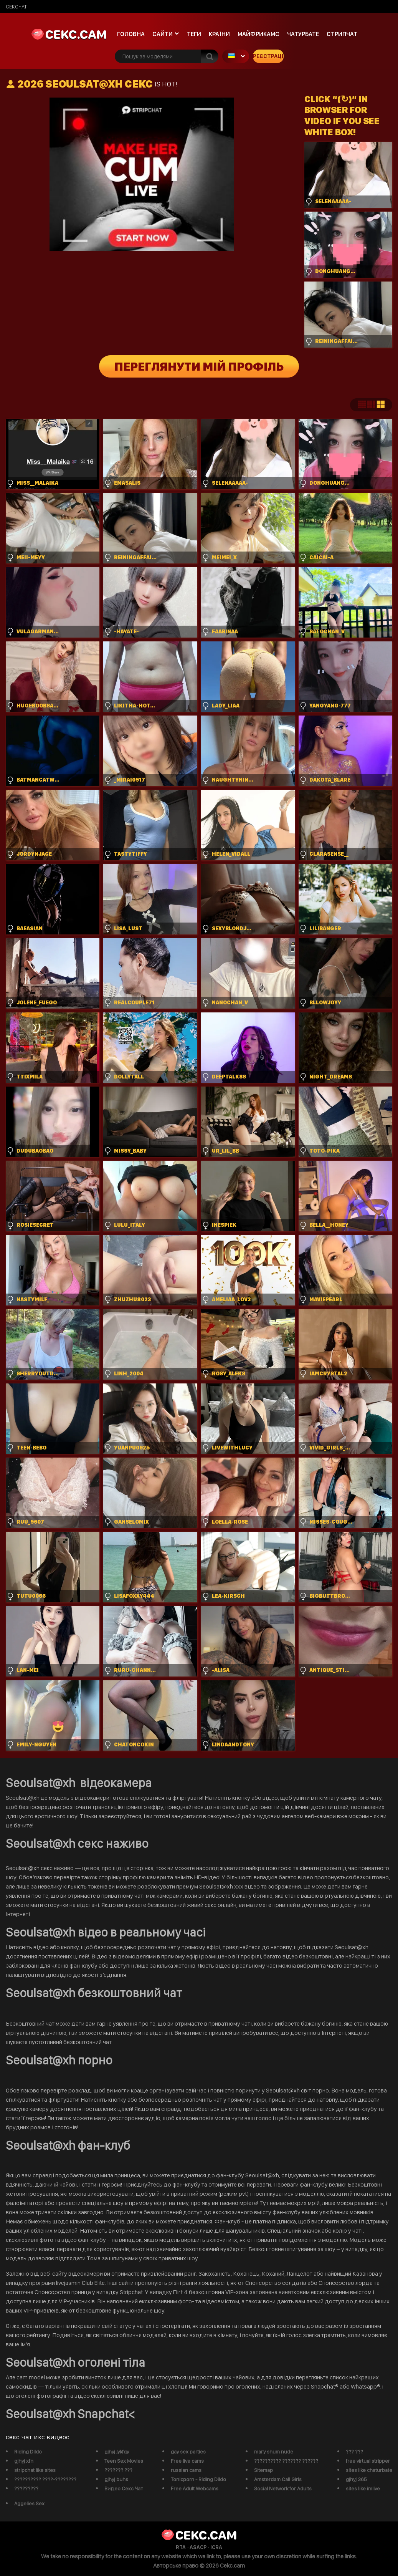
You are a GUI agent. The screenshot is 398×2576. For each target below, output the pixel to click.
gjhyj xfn (23, 2461)
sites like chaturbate (369, 2470)
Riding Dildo (28, 2451)
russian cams (186, 2470)
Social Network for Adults (283, 2488)
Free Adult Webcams (194, 2488)
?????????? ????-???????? (45, 2479)
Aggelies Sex (29, 2503)
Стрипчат (342, 34)
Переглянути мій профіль (199, 366)
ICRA (216, 2547)
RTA (181, 2547)
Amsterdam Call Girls (278, 2479)
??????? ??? (118, 2470)
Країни (219, 34)
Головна (131, 34)
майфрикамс (258, 34)
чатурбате (303, 34)
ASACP (198, 2547)
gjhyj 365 (356, 2479)
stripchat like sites (35, 2470)
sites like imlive (363, 2488)
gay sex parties (188, 2451)
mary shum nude (273, 2451)
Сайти (162, 34)
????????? (26, 2488)
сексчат (16, 6)
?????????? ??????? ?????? (286, 2461)
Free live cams (187, 2461)
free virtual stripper (368, 2461)
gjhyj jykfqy (116, 2451)
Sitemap (263, 2470)
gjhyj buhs (116, 2479)
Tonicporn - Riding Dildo (198, 2479)
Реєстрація (268, 56)
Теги (194, 34)
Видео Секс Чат (123, 2488)
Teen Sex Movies (123, 2461)
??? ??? (354, 2451)
